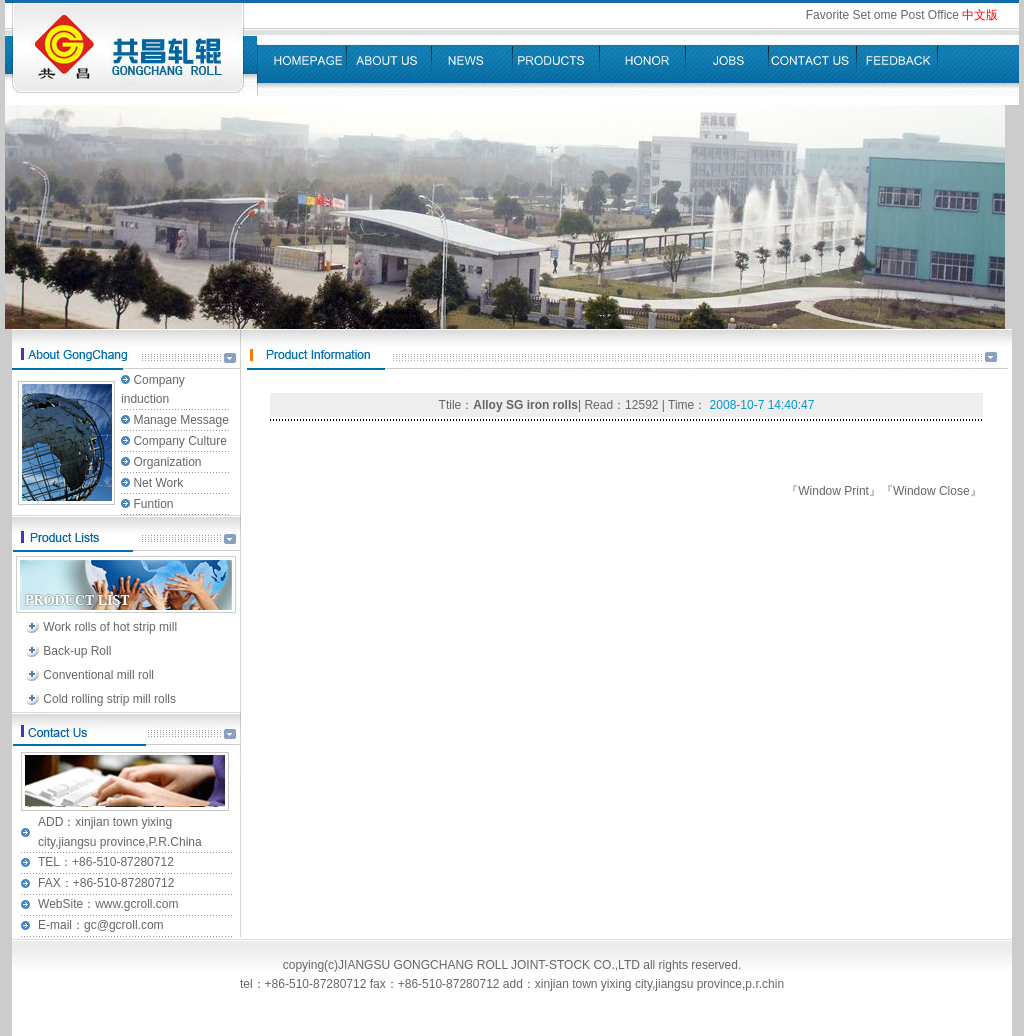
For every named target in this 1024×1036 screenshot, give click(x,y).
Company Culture (179, 441)
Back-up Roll (77, 651)
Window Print (833, 491)
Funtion (153, 504)
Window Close (931, 491)
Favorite (827, 15)
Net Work (158, 483)
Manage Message (180, 420)
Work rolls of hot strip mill (110, 627)
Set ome (876, 15)
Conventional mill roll (98, 675)
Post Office (930, 15)
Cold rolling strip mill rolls (109, 699)
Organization (167, 462)
